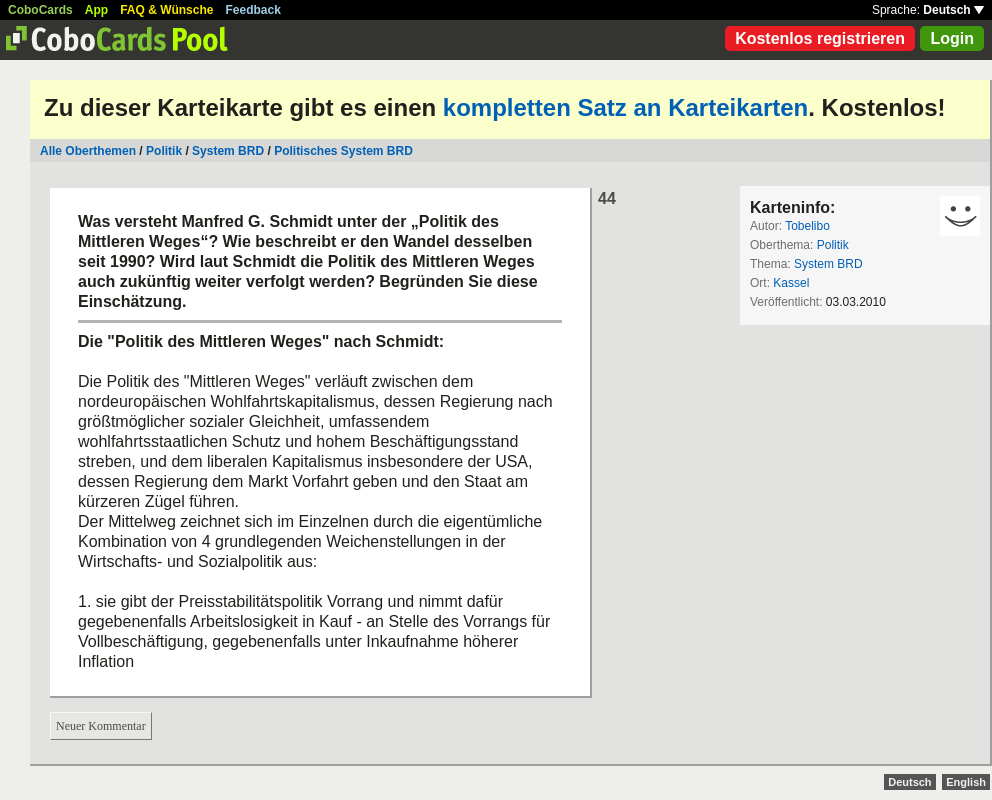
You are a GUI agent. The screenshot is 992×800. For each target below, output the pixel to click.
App (96, 10)
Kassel (791, 283)
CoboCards (40, 10)
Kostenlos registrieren (820, 38)
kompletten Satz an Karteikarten (625, 107)
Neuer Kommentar (101, 726)
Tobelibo (807, 226)
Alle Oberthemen (88, 151)
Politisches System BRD (343, 151)
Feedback (253, 10)
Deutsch (953, 10)
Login (952, 38)
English (966, 782)
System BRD (228, 151)
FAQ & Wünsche (166, 10)
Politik (164, 151)
